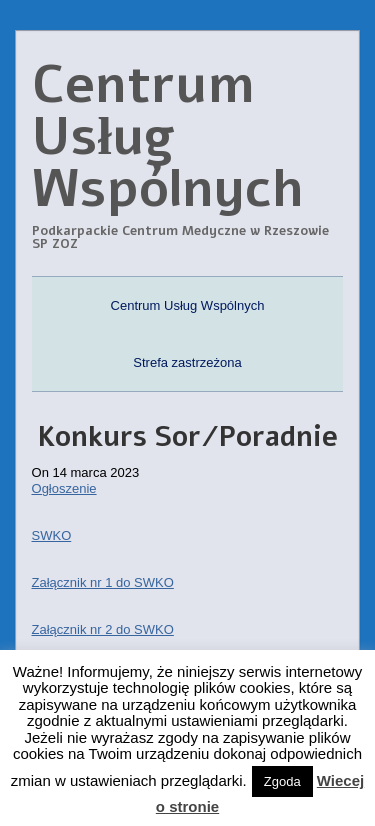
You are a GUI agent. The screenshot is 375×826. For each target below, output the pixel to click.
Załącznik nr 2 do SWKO (103, 629)
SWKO (52, 535)
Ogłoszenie (64, 488)
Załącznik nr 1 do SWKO (103, 582)
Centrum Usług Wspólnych (188, 305)
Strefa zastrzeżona (187, 362)
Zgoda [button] (282, 781)
